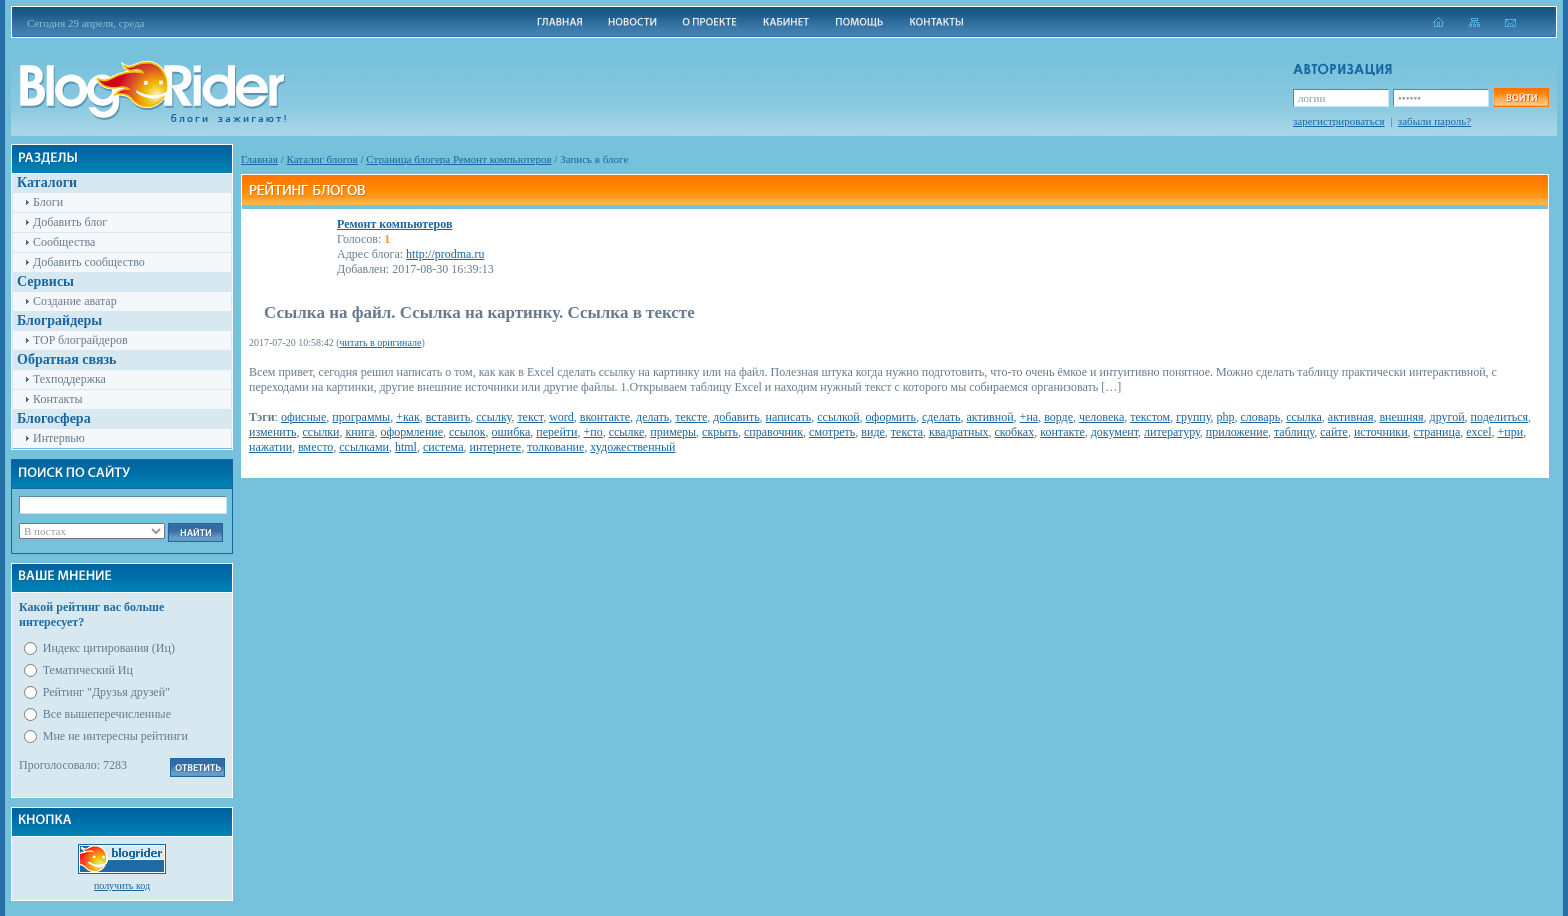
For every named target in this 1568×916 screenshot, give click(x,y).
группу (1193, 417)
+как (408, 417)
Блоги (48, 202)
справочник (773, 432)
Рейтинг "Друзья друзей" (106, 692)
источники (1381, 432)
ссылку (493, 417)
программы (361, 417)
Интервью (59, 438)
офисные (303, 417)
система (443, 447)
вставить (448, 417)
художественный (632, 447)
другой (1447, 417)
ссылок (467, 432)
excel (1478, 432)
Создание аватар (75, 301)
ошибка (511, 432)
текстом (1150, 417)
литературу (1172, 432)
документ (1114, 432)
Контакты (58, 399)
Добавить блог (70, 222)
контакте (1062, 432)
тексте (691, 417)
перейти (556, 432)
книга (359, 432)
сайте (1334, 432)
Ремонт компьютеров (394, 224)
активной (989, 417)
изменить (272, 432)
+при (1511, 432)
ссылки (320, 432)
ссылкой (838, 417)
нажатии (270, 447)
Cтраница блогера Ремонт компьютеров (458, 159)
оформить (891, 417)
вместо (315, 447)
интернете (495, 447)
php (1226, 417)
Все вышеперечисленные (107, 714)
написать (789, 417)
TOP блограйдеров (80, 340)
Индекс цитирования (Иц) (109, 648)
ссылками (364, 447)
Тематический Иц (88, 670)
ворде (1058, 417)
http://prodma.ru (445, 254)
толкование (555, 447)
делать (652, 417)
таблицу (1294, 432)
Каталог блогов (322, 159)
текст (530, 417)
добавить (736, 417)
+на (1029, 417)
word (561, 417)
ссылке (627, 432)
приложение (1237, 432)
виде (873, 432)
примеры (673, 432)
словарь (1261, 417)
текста (907, 432)
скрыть (720, 432)
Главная (259, 159)
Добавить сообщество (89, 262)
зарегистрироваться (1339, 121)
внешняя (1401, 417)
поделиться (1499, 417)
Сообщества (64, 242)
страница (1437, 432)
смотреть (832, 432)
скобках (1015, 432)
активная (1351, 417)
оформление (411, 432)
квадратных (959, 432)
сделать (941, 417)
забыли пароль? (1434, 121)
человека (1101, 417)
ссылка (1304, 417)
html (406, 447)
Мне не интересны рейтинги (115, 736)
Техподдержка (69, 379)
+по (593, 432)
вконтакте (605, 417)
